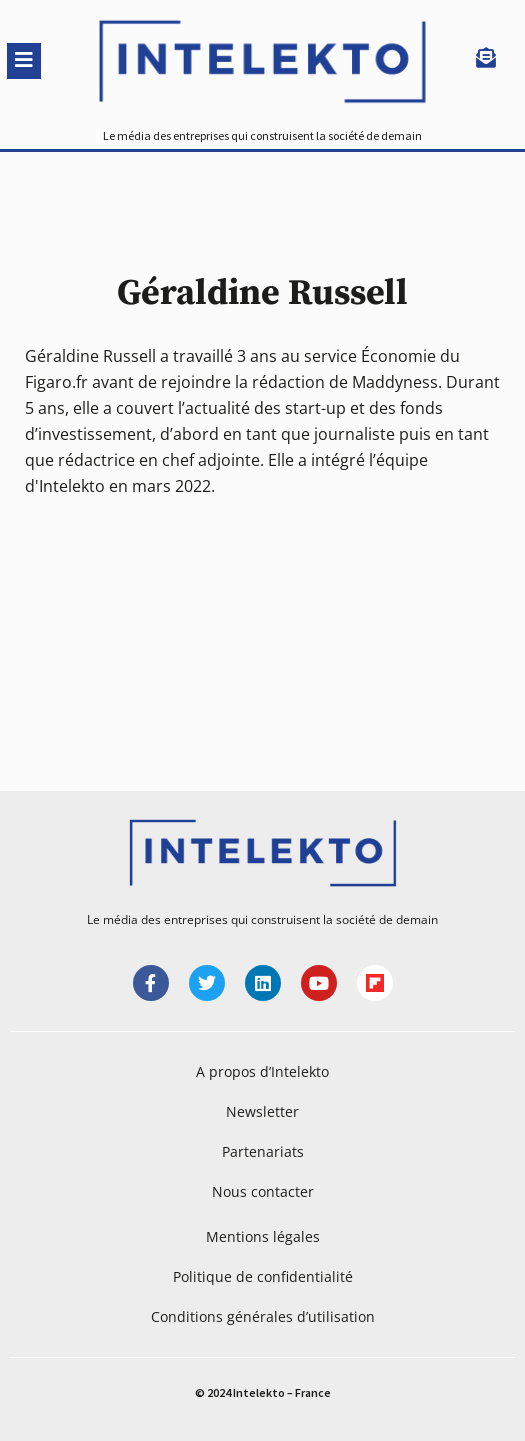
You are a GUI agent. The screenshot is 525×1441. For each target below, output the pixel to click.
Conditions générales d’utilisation (263, 1316)
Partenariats (263, 1151)
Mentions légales (263, 1236)
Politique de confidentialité (263, 1276)
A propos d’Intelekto (262, 1071)
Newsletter (262, 1111)
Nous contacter (263, 1191)
